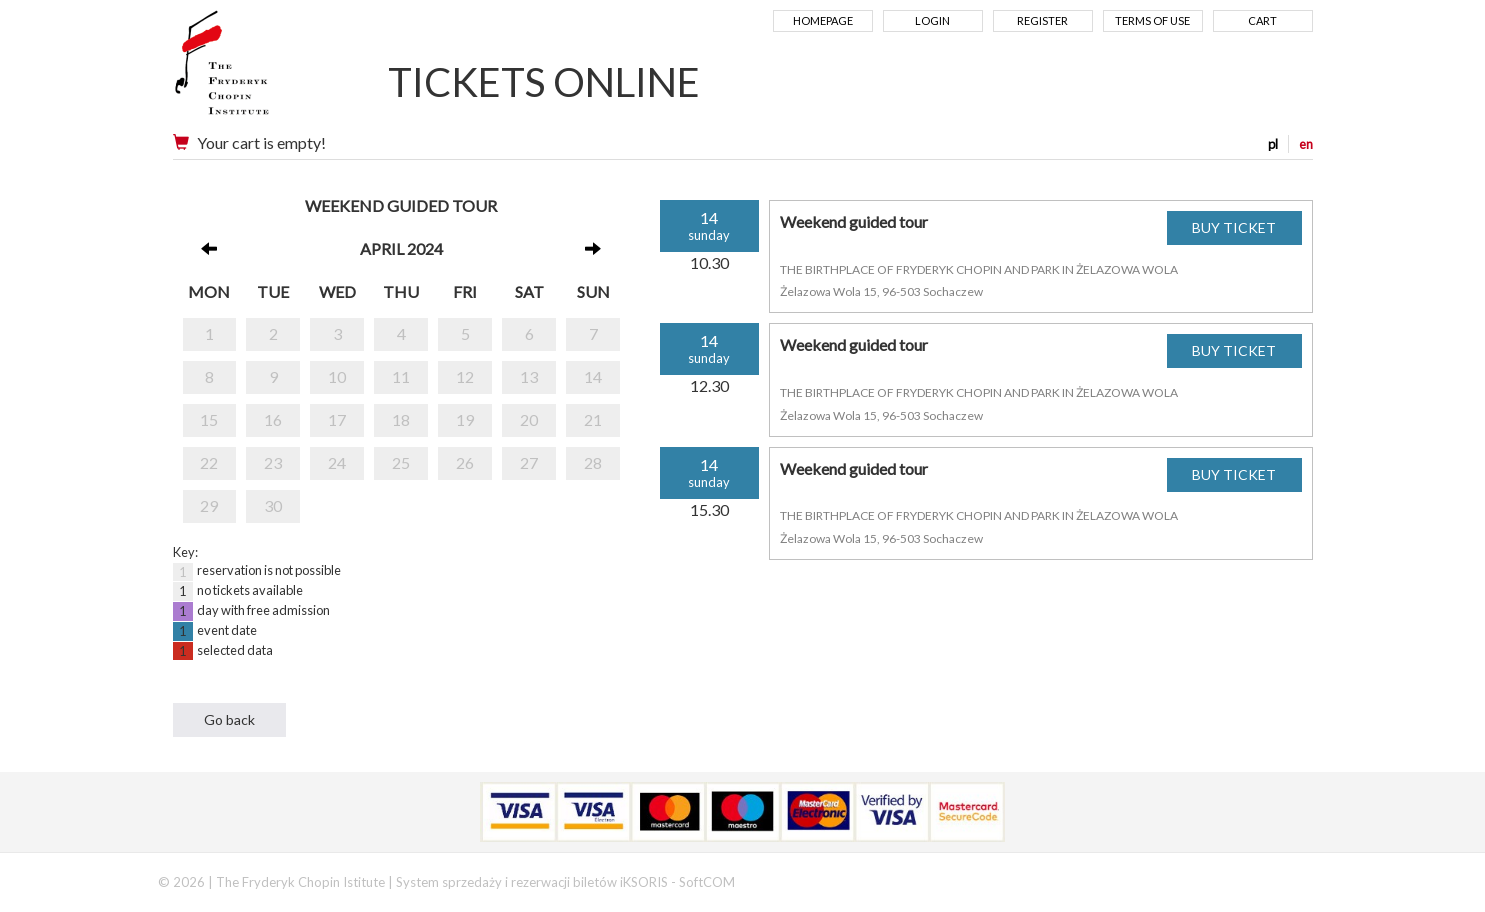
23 (273, 462)
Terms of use (1152, 20)
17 (337, 419)
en (1306, 144)
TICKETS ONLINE (544, 82)
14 (593, 376)
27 (529, 462)
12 (465, 376)
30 (273, 505)
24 (337, 462)
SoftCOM (707, 882)
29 (209, 505)
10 (337, 376)
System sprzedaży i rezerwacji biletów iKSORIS (532, 882)
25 (401, 462)
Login (932, 20)
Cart (1262, 20)
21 (593, 419)
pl (1273, 144)
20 (529, 419)
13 (529, 376)
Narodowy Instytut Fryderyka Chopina (260, 70)
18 (401, 419)
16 (273, 419)
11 (401, 376)
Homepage (823, 20)
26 (465, 462)
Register (1042, 20)
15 (209, 419)
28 (593, 462)
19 (465, 419)
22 (209, 462)
